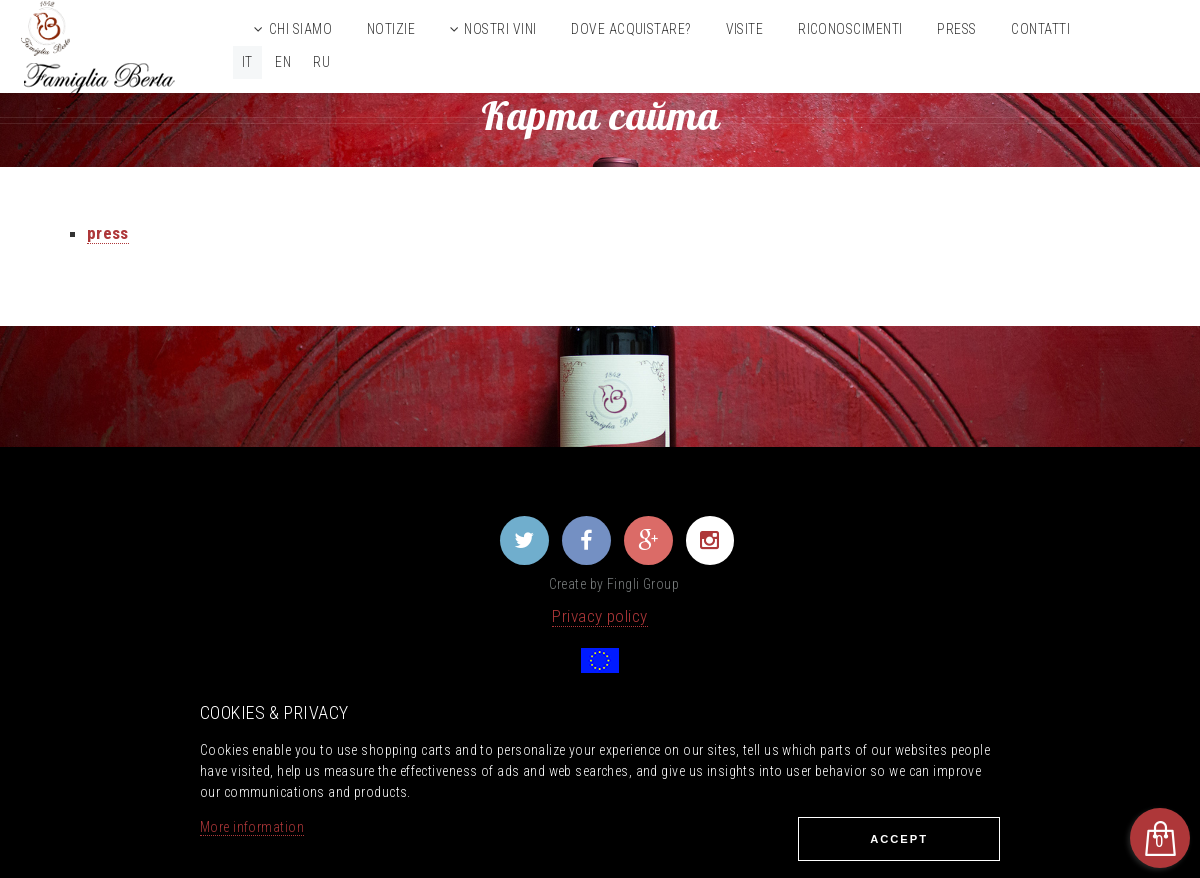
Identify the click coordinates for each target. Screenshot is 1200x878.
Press (956, 29)
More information (252, 827)
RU (321, 62)
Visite (745, 29)
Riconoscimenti (850, 29)
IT (247, 62)
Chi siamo (300, 29)
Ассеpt (899, 839)
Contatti (1040, 29)
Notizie (391, 29)
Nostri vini (500, 29)
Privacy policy (599, 616)
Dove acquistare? (631, 29)
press (108, 233)
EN (283, 62)
